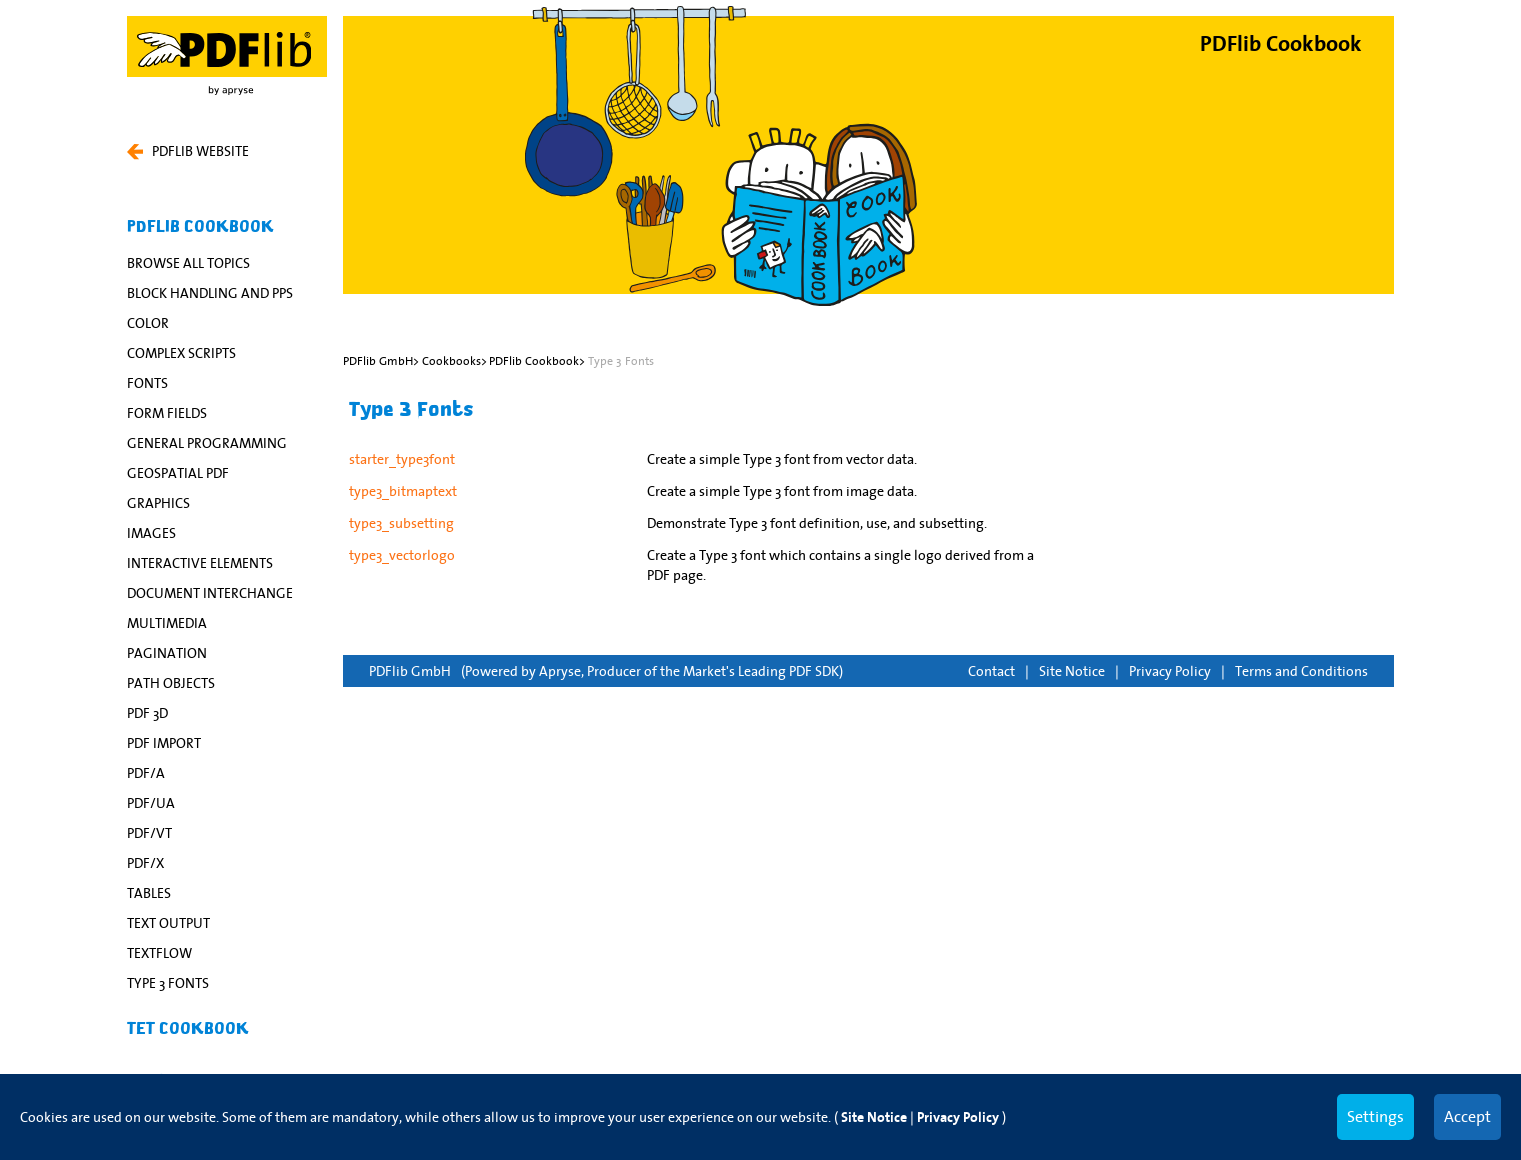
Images (151, 533)
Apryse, (561, 671)
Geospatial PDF (178, 473)
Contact (991, 671)
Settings (1375, 1116)
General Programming (207, 443)
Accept (1467, 1116)
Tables (149, 893)
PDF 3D (147, 713)
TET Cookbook (188, 1029)
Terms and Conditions (1301, 671)
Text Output (168, 923)
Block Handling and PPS (210, 293)
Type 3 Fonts (168, 983)
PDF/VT (149, 833)
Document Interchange (210, 593)
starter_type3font (402, 459)
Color (148, 323)
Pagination (167, 653)
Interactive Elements (200, 563)
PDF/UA (151, 803)
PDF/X (145, 863)
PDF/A (146, 773)
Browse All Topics (188, 263)
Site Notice (1072, 671)
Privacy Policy (1170, 671)
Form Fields (167, 413)
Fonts (147, 383)
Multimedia (167, 623)
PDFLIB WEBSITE (188, 151)
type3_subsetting (401, 523)
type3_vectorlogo (402, 555)
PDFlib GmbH (410, 671)
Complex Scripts (181, 353)
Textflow (159, 953)
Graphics (158, 503)
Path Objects (171, 683)
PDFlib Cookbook (200, 227)
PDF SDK (814, 671)
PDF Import (164, 743)
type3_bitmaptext (403, 491)
